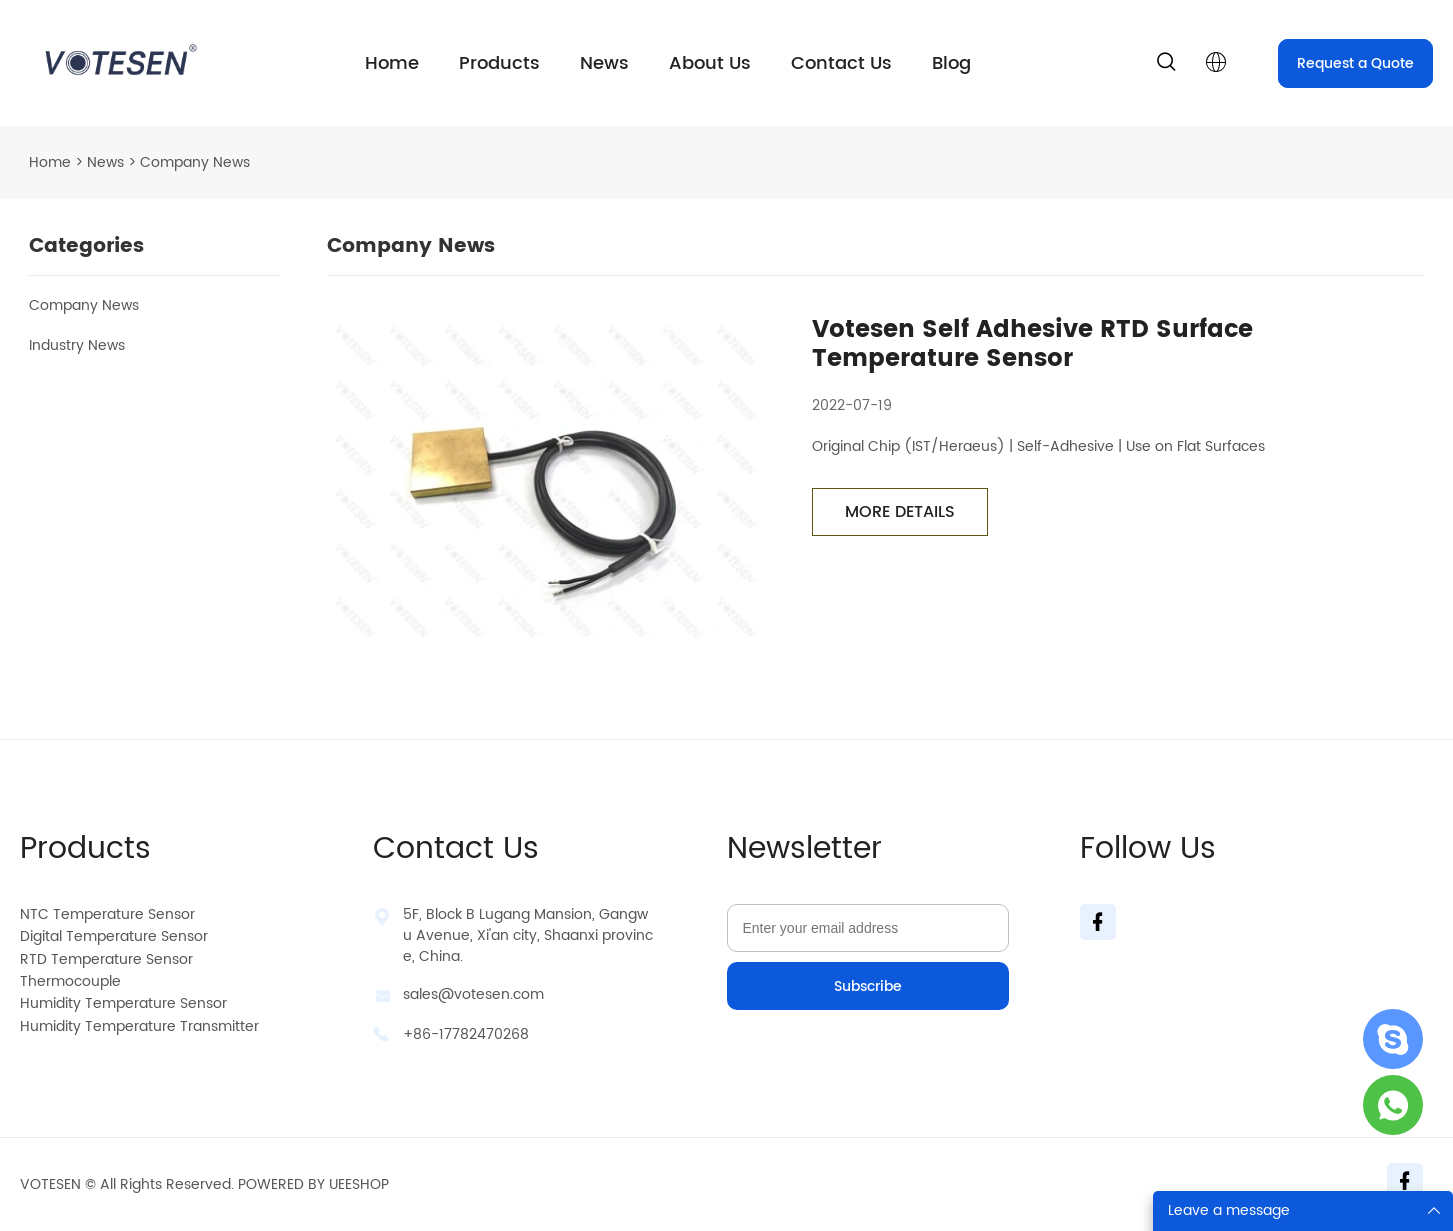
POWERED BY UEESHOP (313, 1184)
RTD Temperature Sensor (106, 959)
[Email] (868, 928)
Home (392, 63)
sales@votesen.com (473, 994)
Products (499, 63)
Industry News (77, 345)
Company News (84, 305)
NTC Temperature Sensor (107, 914)
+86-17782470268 (466, 1034)
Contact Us (841, 63)
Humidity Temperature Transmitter (139, 1026)
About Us (710, 63)
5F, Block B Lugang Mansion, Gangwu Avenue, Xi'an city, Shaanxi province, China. (528, 935)
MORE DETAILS (900, 512)
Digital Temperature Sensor (114, 936)
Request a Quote (1355, 63)
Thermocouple (70, 981)
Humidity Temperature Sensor (123, 1003)
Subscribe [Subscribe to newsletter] (868, 986)
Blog (951, 63)
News (604, 63)
